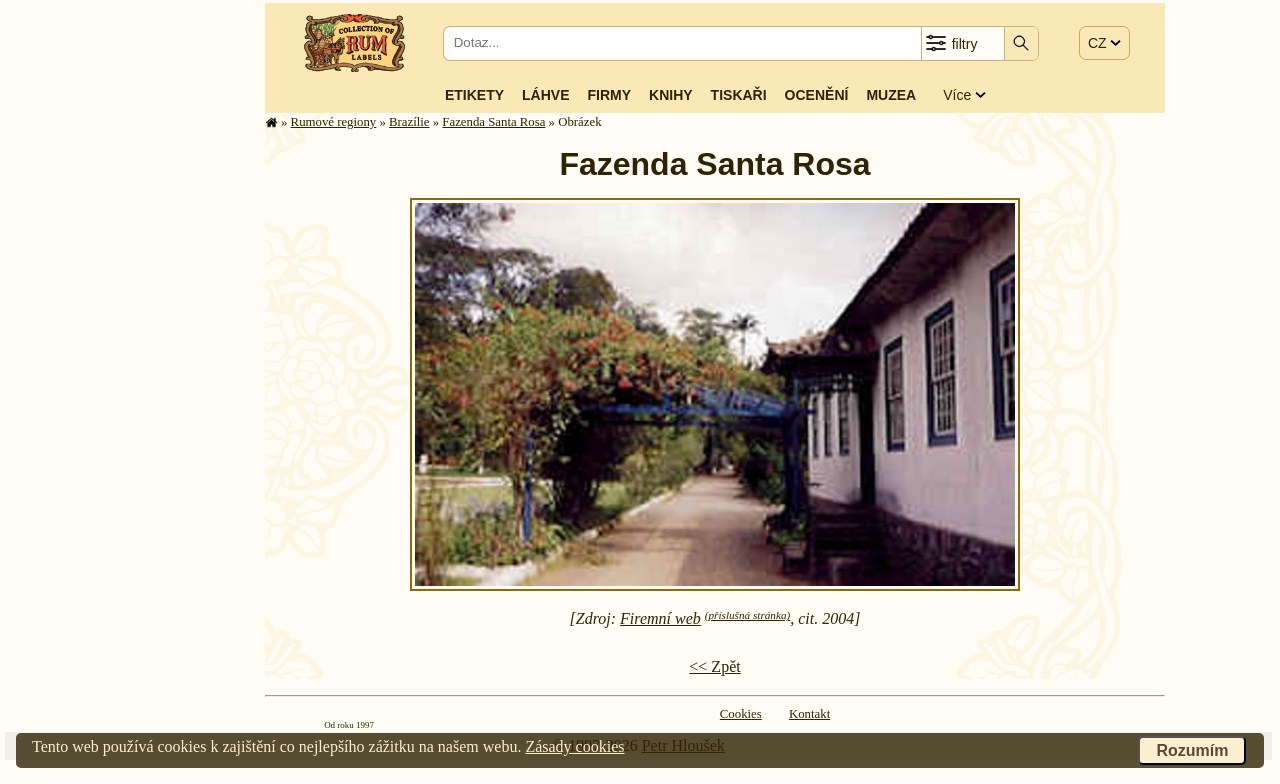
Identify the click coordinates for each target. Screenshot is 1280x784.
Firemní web (660, 618)
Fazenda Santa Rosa (493, 122)
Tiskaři (739, 95)
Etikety (474, 95)
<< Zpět (714, 666)
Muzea (891, 95)
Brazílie (409, 122)
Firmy (609, 95)
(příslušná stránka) (747, 615)
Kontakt (809, 714)
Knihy (671, 95)
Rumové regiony (334, 122)
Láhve (545, 95)
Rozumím (1192, 750)
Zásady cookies (574, 746)
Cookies (741, 714)
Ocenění (817, 95)
